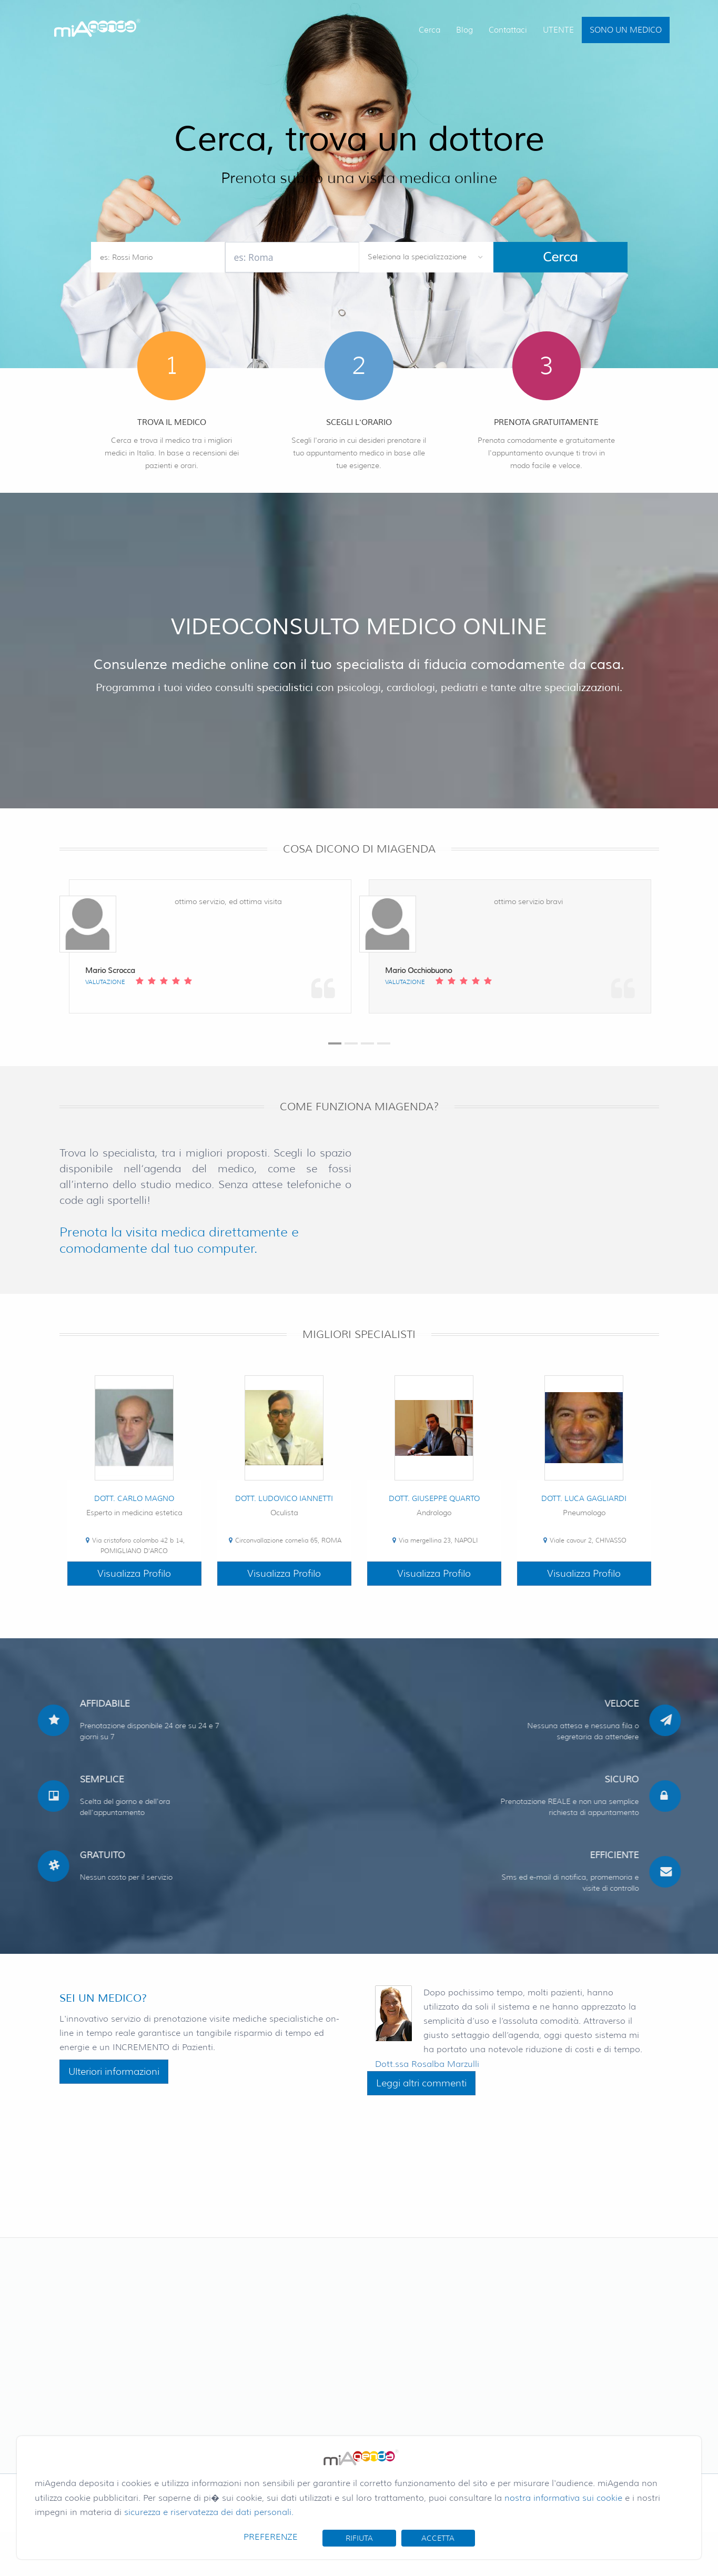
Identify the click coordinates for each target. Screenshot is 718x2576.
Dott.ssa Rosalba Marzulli (427, 2064)
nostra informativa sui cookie (563, 2498)
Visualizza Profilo (134, 1573)
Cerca (429, 30)
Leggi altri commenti (421, 2083)
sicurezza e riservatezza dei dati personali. (209, 2512)
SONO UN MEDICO (626, 30)
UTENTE (558, 30)
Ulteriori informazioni (113, 2071)
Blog (464, 30)
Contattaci (508, 30)
